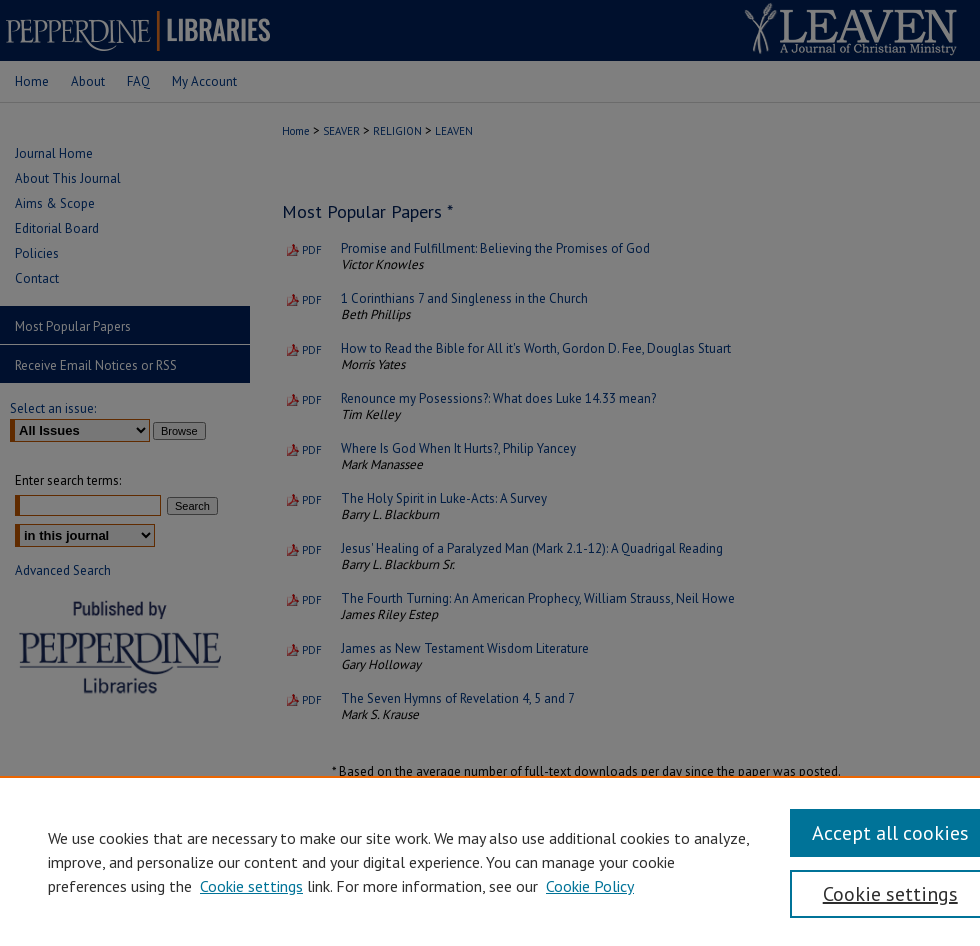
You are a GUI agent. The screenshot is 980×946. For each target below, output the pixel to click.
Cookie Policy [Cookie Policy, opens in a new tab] (590, 886)
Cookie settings (251, 886)
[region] (490, 861)
